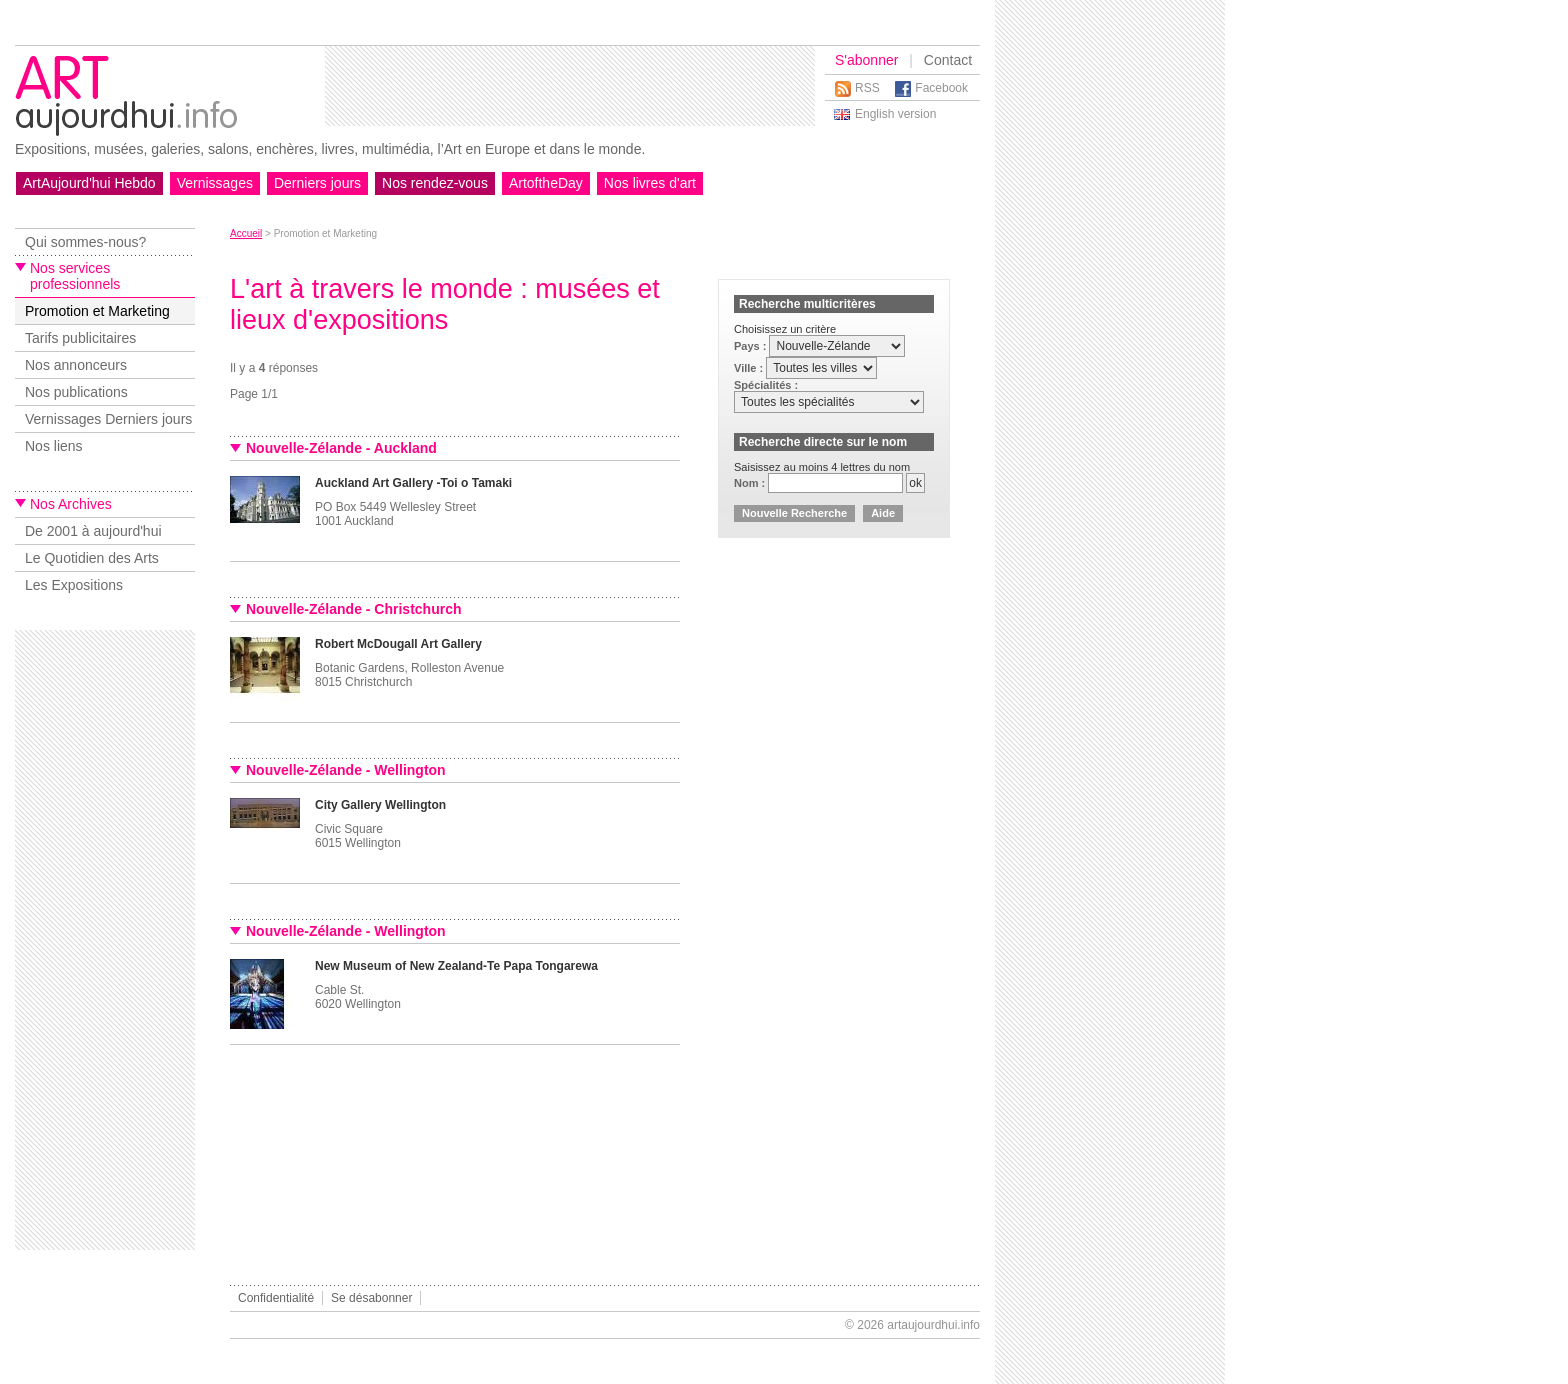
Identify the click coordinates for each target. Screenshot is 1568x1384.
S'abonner (866, 60)
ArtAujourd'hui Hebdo (89, 183)
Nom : (751, 483)
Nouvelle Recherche (794, 513)
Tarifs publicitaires (80, 338)
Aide (883, 513)
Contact (948, 60)
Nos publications (76, 392)
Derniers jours (317, 183)
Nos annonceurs (76, 365)
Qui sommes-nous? (85, 242)
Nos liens (54, 446)
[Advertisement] (570, 86)
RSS (867, 88)
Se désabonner (371, 1298)
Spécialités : (766, 385)
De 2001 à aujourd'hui (93, 531)
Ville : (750, 368)
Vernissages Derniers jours (108, 419)
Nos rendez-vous (435, 183)
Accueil (246, 233)
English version (895, 114)
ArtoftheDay (546, 183)
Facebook (941, 88)
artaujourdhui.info (933, 1325)
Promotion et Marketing (97, 311)
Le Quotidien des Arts (92, 558)
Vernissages (215, 183)
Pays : (751, 346)
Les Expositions (74, 585)
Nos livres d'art (650, 183)
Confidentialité (276, 1298)
